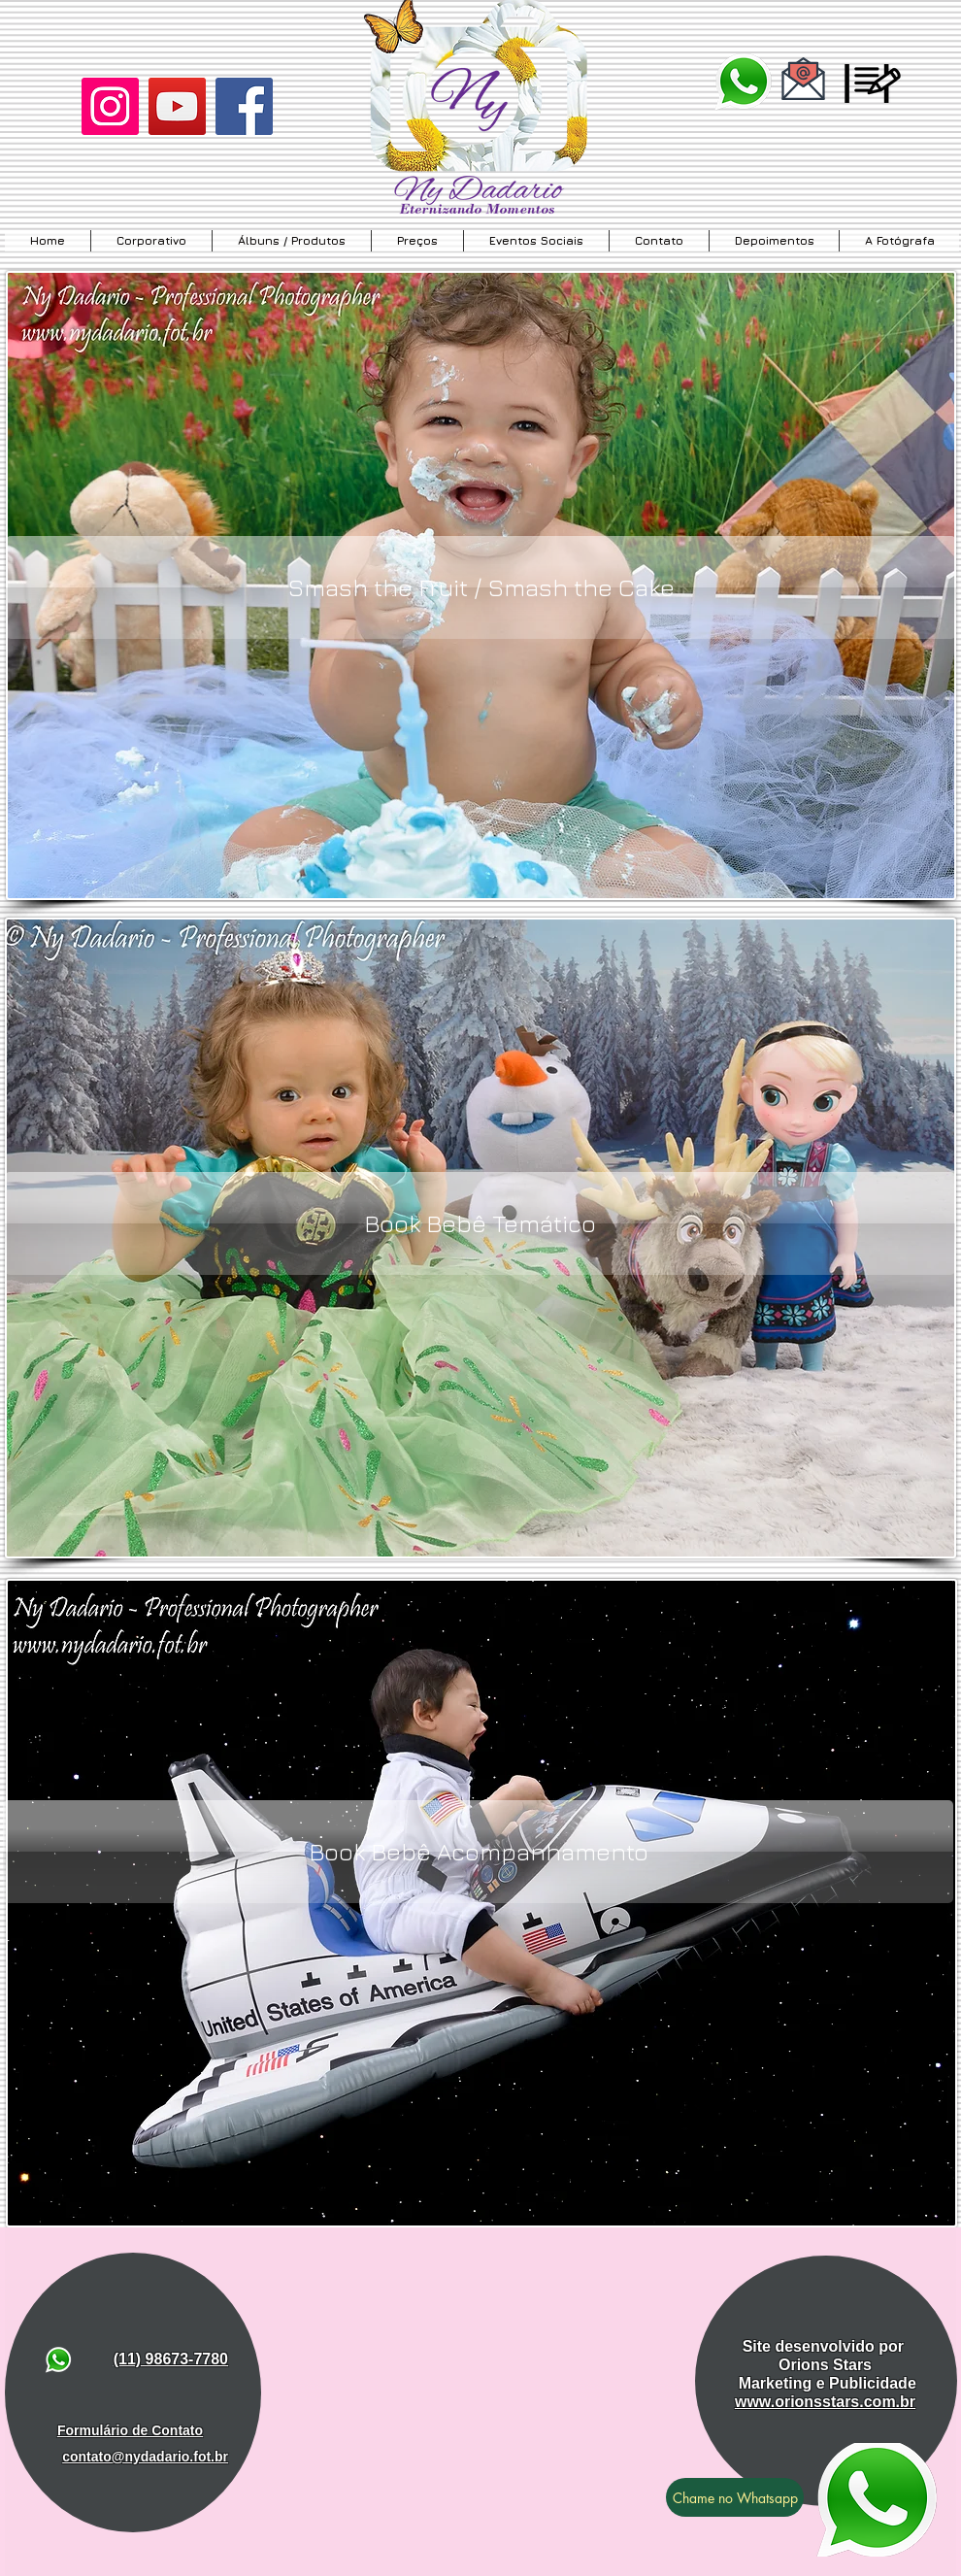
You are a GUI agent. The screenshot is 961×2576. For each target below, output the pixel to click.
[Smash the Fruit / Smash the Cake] (481, 587)
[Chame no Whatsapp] (735, 2497)
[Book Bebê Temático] (480, 1223)
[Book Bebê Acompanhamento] (478, 1851)
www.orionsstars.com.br (825, 2401)
